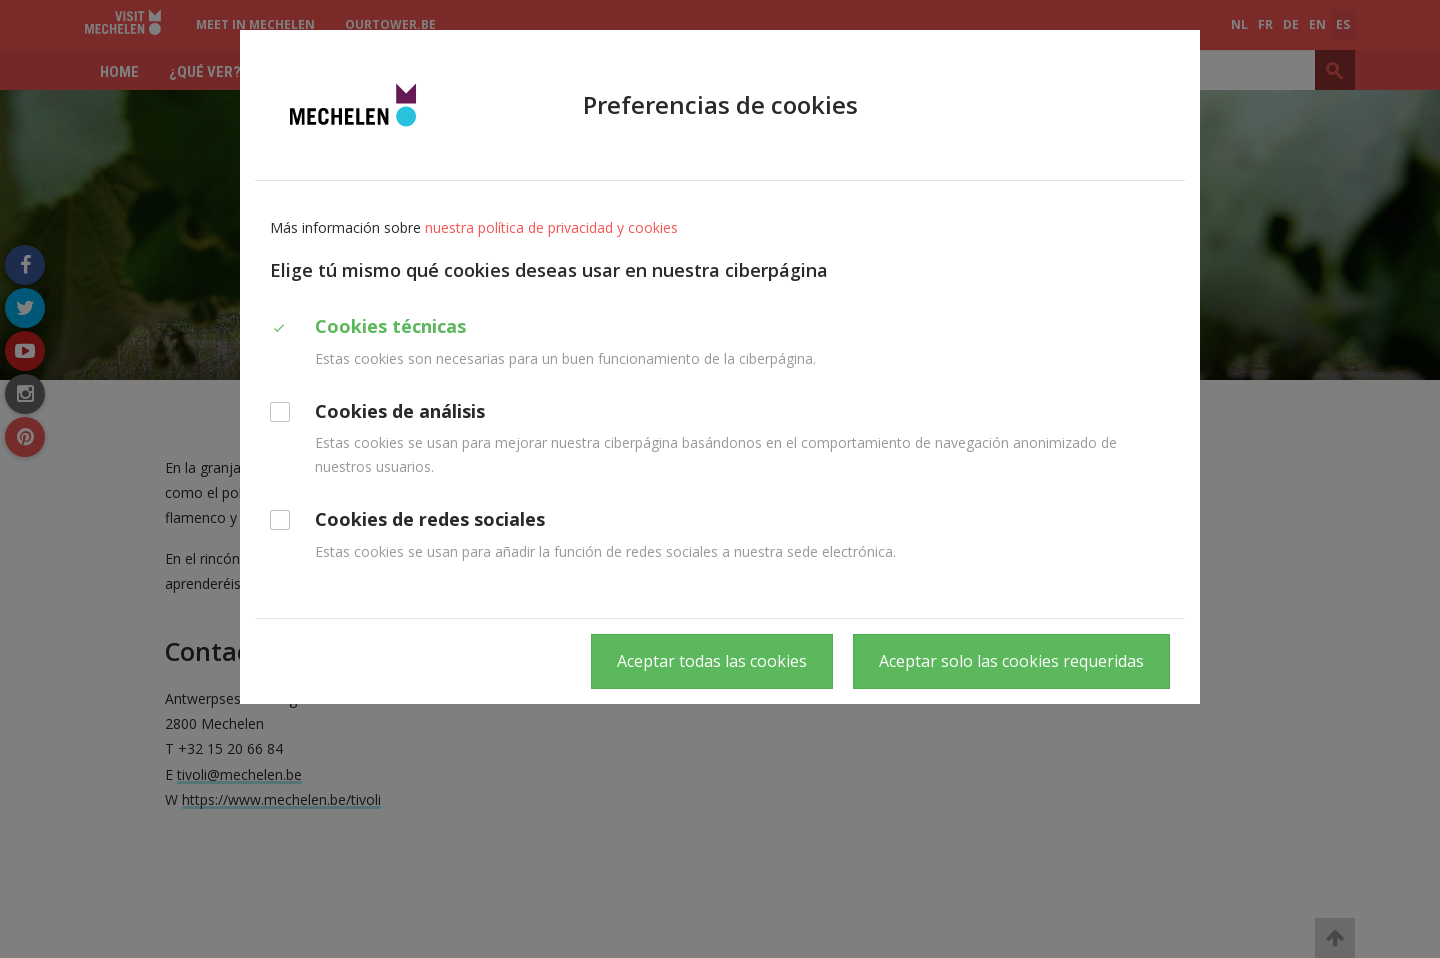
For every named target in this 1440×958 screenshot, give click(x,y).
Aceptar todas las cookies (712, 661)
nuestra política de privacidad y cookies (551, 227)
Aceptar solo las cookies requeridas (1011, 661)
